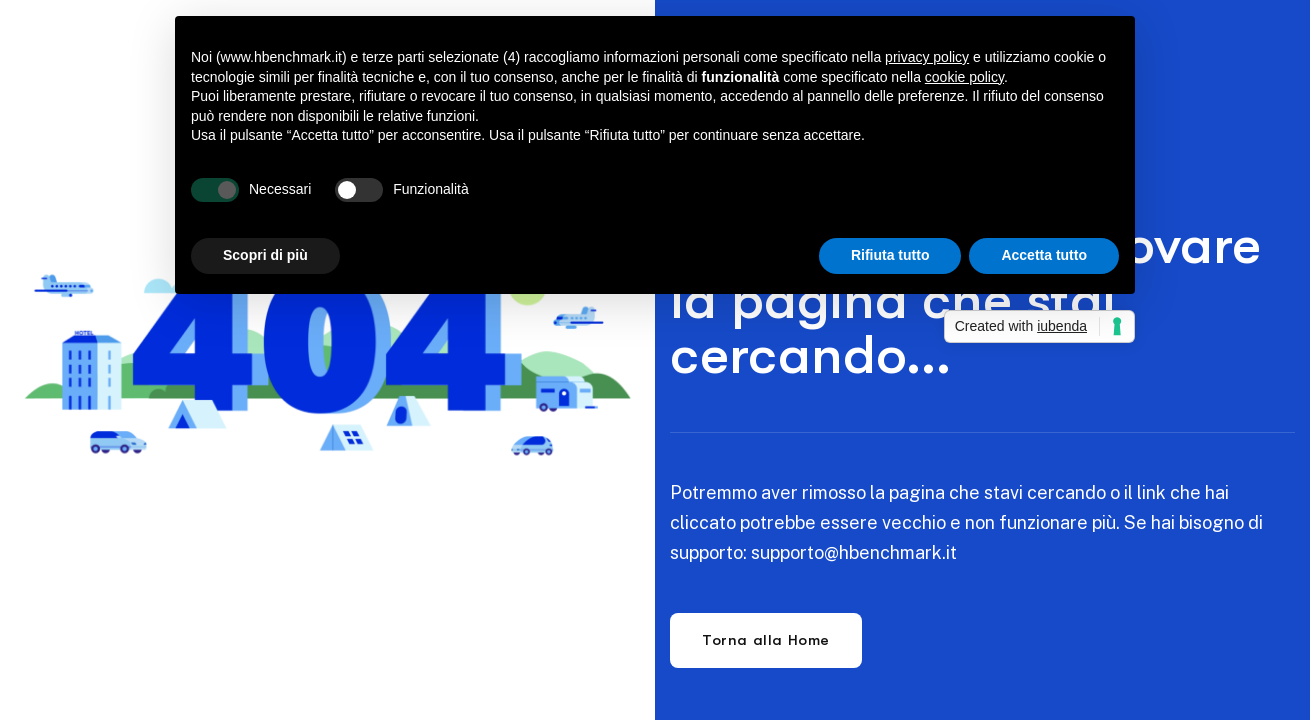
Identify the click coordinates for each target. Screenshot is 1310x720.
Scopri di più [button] (265, 255)
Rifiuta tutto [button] (890, 255)
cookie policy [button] (964, 77)
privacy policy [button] (927, 57)
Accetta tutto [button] (1044, 255)
